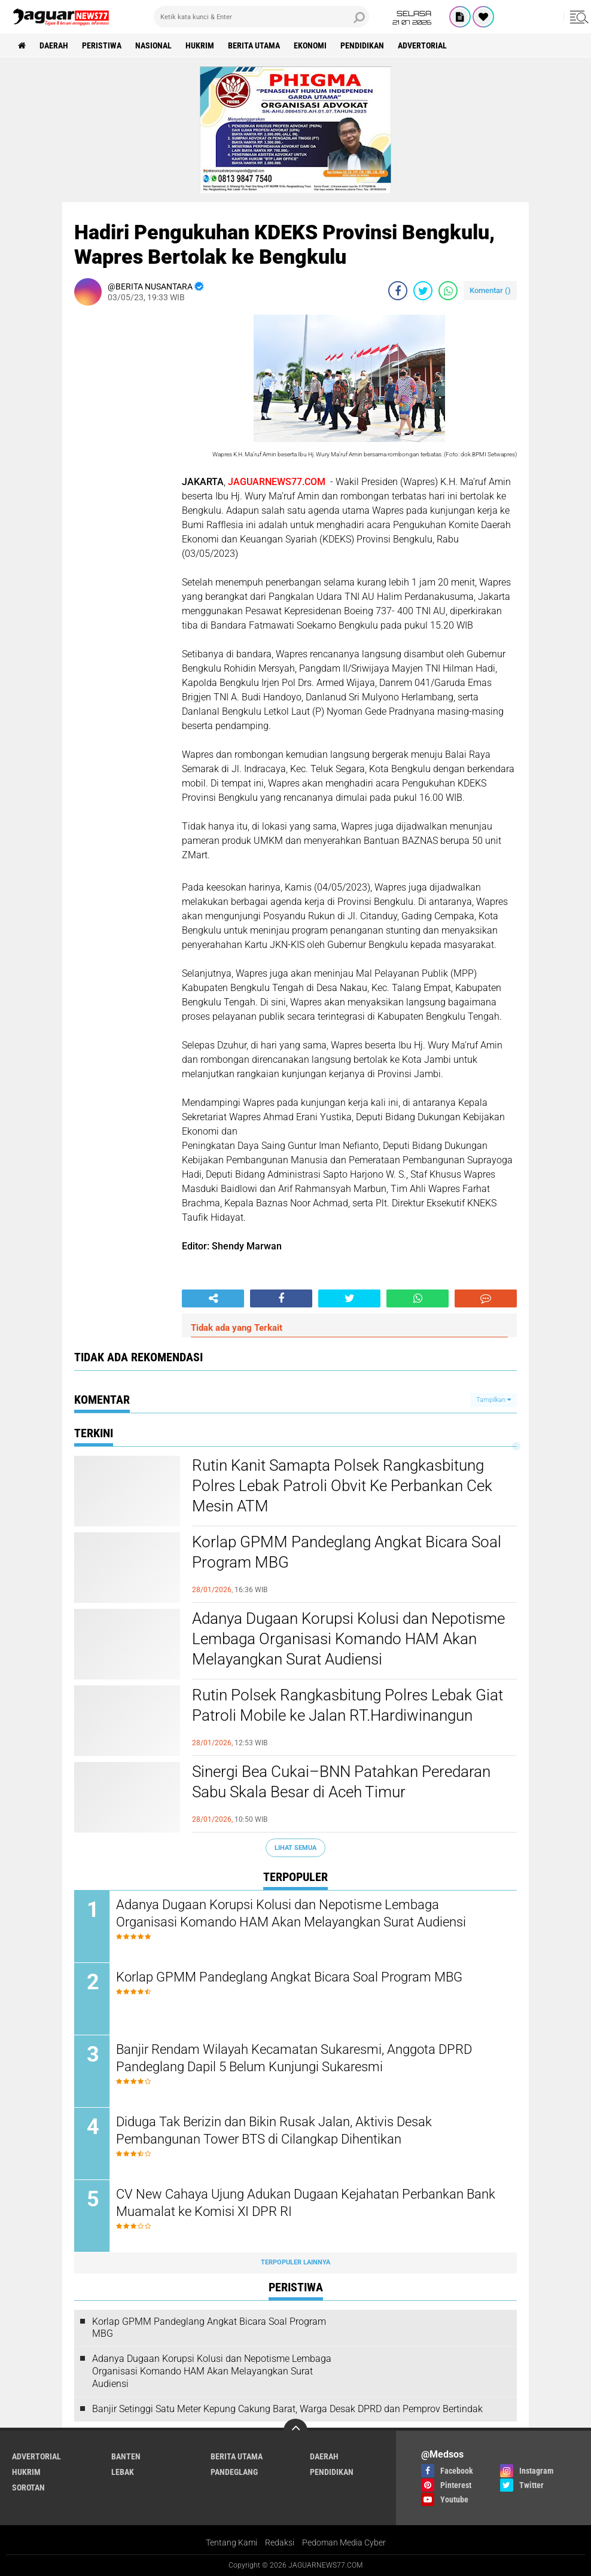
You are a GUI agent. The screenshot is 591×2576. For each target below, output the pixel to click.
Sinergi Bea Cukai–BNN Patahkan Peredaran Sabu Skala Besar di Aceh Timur (341, 1782)
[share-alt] (213, 1298)
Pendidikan (362, 45)
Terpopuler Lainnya (295, 2262)
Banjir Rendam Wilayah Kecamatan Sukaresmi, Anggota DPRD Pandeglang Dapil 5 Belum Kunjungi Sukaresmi (294, 2058)
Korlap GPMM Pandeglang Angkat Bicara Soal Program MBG (346, 1552)
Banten (126, 2456)
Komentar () (490, 290)
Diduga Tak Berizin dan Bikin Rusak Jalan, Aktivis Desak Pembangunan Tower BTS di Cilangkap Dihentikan (274, 2130)
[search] (261, 17)
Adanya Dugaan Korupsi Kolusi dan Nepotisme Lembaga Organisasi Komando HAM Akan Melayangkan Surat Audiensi (348, 1638)
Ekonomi (310, 45)
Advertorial (422, 45)
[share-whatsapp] (448, 290)
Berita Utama (254, 45)
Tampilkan (493, 1400)
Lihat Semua (295, 1848)
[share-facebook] (397, 290)
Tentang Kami (231, 2542)
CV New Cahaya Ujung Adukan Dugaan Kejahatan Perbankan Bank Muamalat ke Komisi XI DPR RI (305, 2203)
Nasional (153, 45)
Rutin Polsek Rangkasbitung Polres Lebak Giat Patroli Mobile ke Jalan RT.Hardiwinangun (347, 1705)
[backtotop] (295, 2431)
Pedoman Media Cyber (344, 2542)
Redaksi (279, 2542)
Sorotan (28, 2487)
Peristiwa (101, 45)
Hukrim (199, 45)
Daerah (53, 45)
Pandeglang (234, 2472)
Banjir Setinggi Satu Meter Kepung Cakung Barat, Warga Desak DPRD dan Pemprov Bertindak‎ (287, 2409)
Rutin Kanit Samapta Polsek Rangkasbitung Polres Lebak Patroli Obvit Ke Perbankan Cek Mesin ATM (342, 1485)
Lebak (122, 2472)
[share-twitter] (422, 290)
